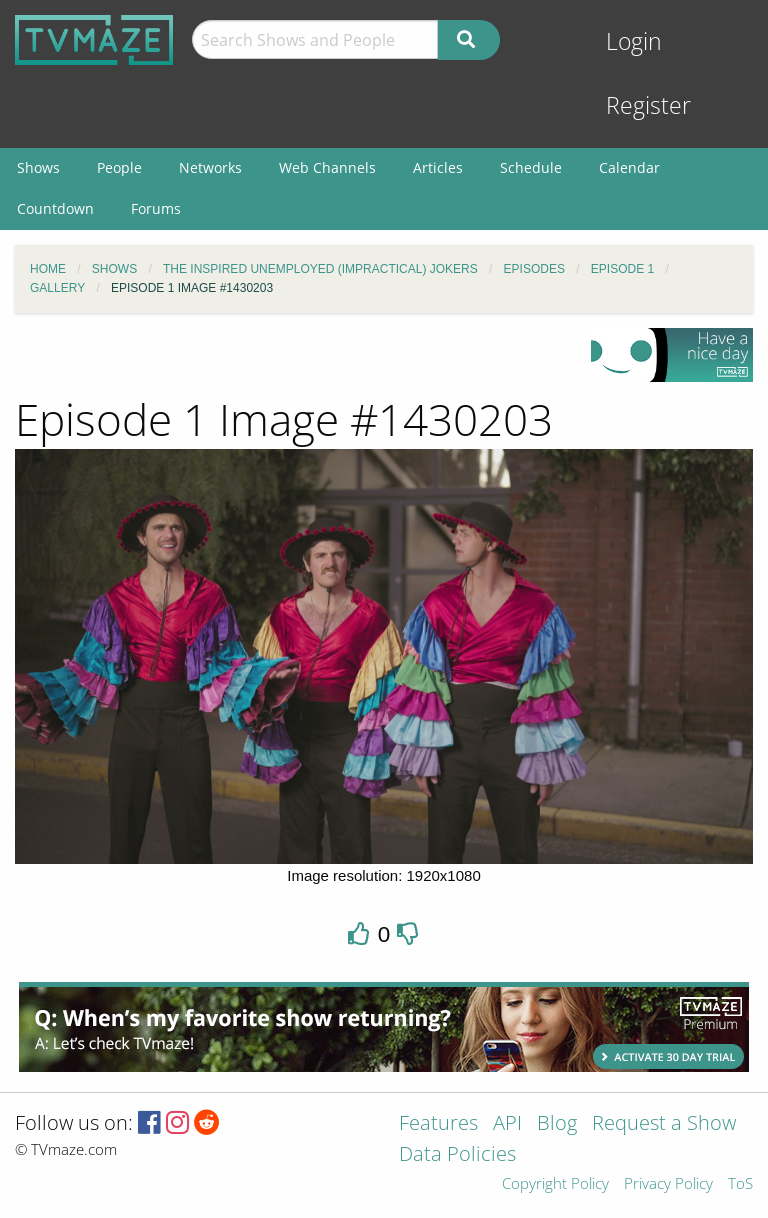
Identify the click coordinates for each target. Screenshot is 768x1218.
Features (438, 1124)
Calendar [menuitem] (629, 167)
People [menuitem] (119, 167)
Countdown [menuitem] (55, 208)
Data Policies (457, 1155)
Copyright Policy (555, 1184)
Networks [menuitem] (210, 167)
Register (648, 105)
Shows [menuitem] (38, 167)
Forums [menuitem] (156, 208)
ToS (740, 1184)
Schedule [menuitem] (531, 167)
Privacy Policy (668, 1184)
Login (634, 41)
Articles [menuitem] (438, 167)
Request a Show (664, 1124)
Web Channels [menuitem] (327, 167)
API (507, 1124)
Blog (557, 1124)
